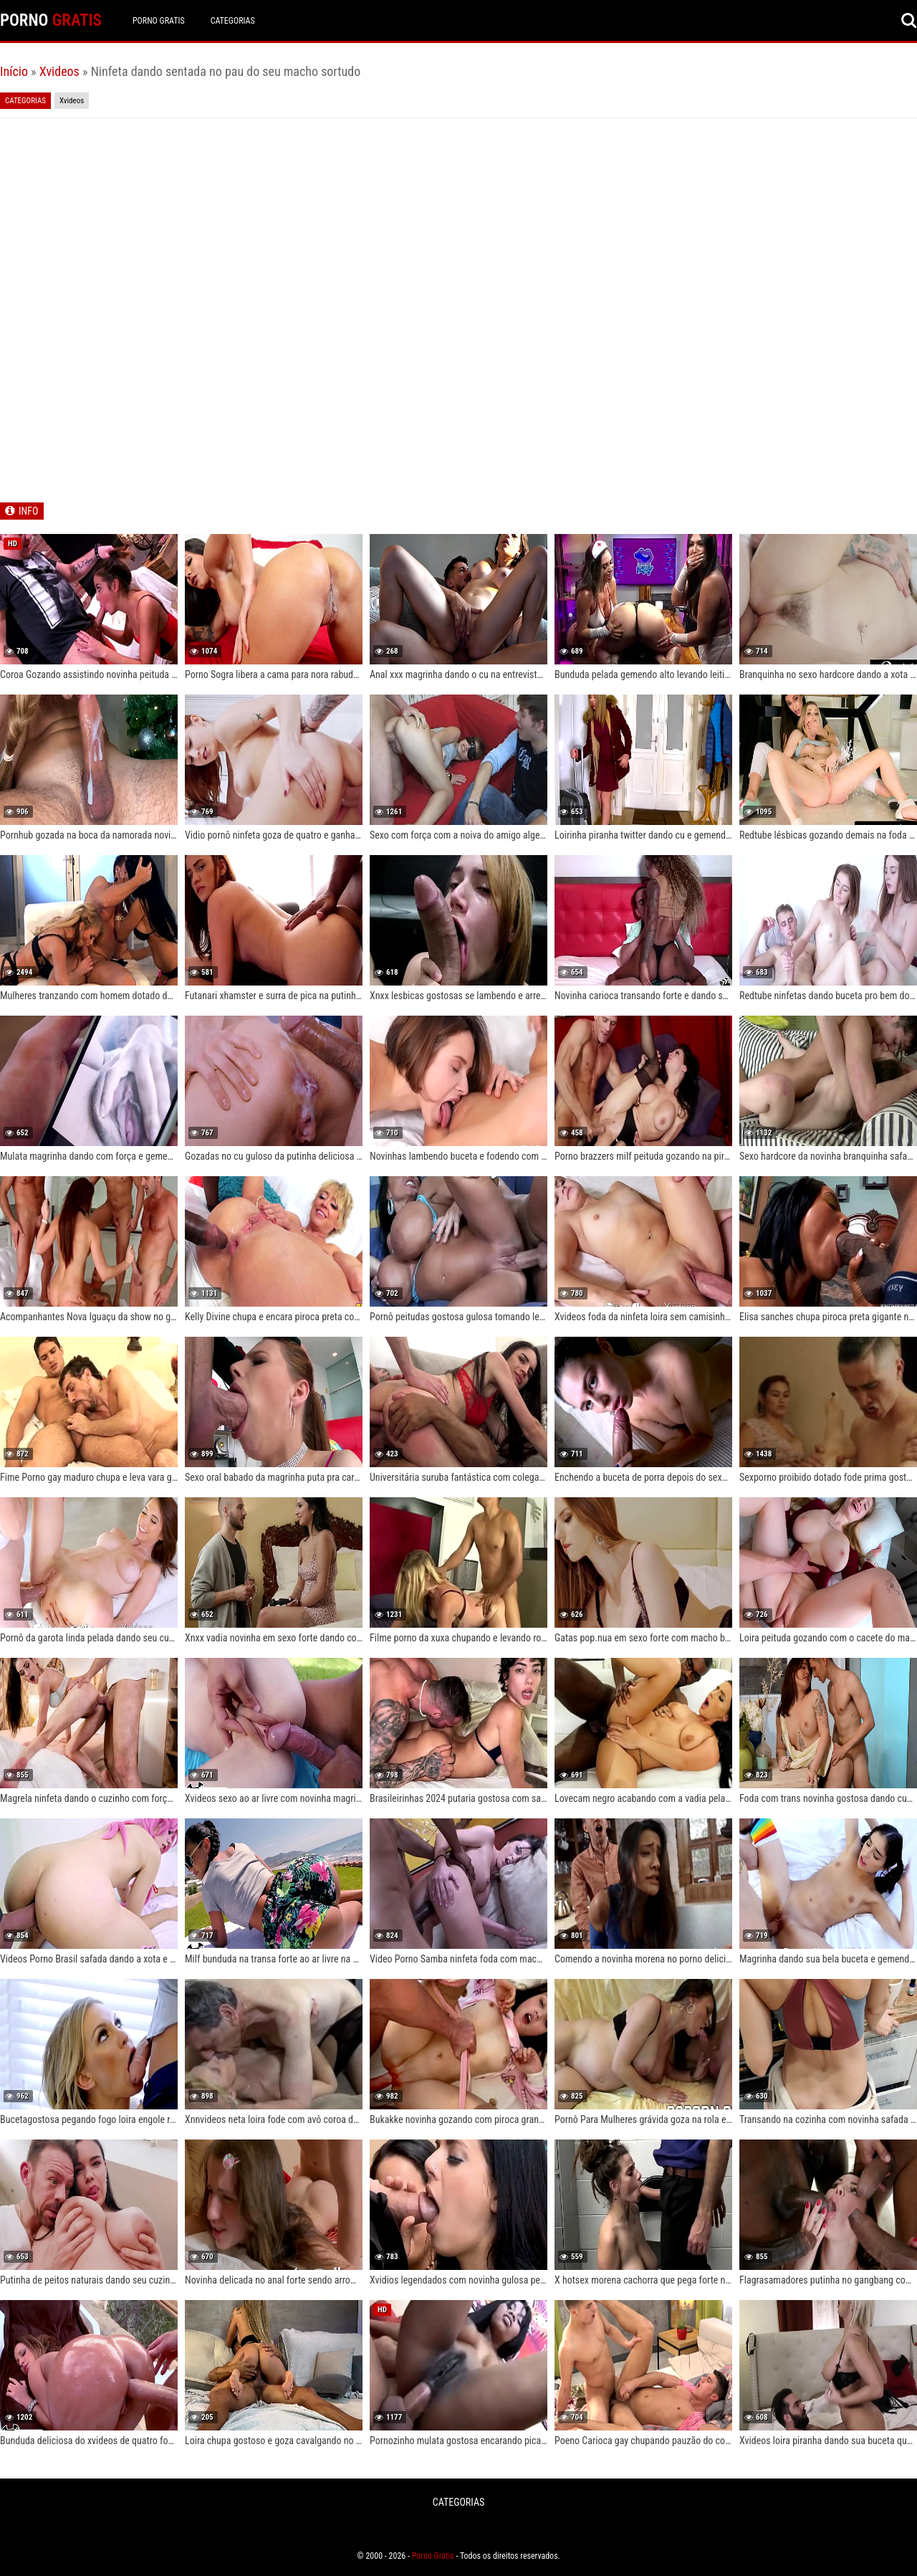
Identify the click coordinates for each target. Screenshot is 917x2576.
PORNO (51, 20)
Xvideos (59, 71)
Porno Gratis (159, 21)
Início (14, 71)
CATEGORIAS (233, 21)
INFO (28, 511)
